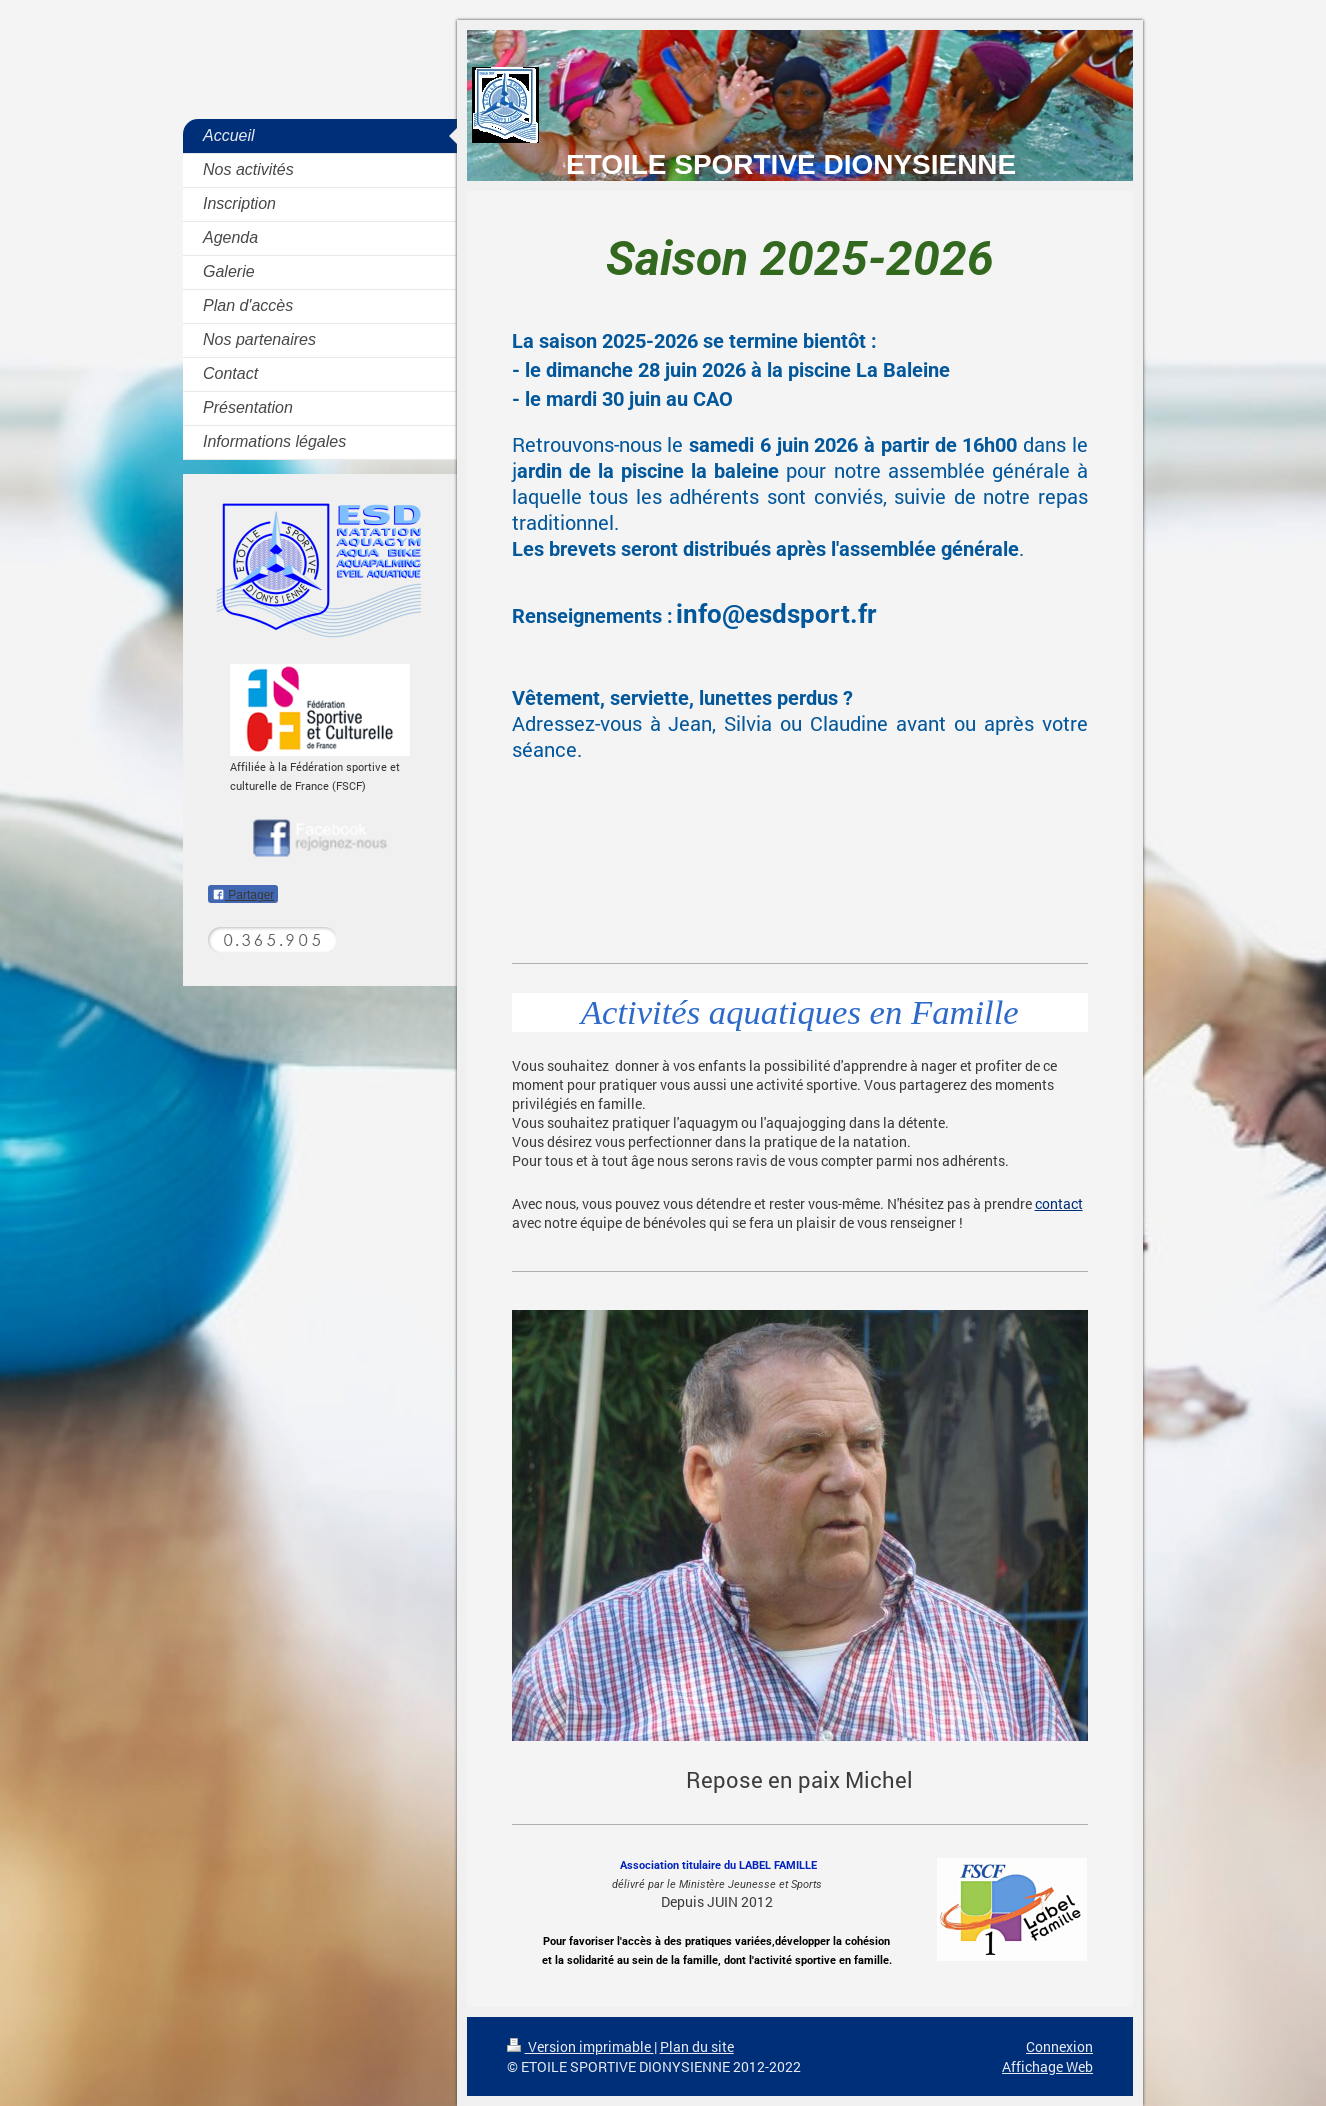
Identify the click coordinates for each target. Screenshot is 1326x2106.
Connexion (1059, 2046)
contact (1059, 1203)
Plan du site (697, 2046)
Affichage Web (1047, 2066)
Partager (243, 895)
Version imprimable (580, 2046)
